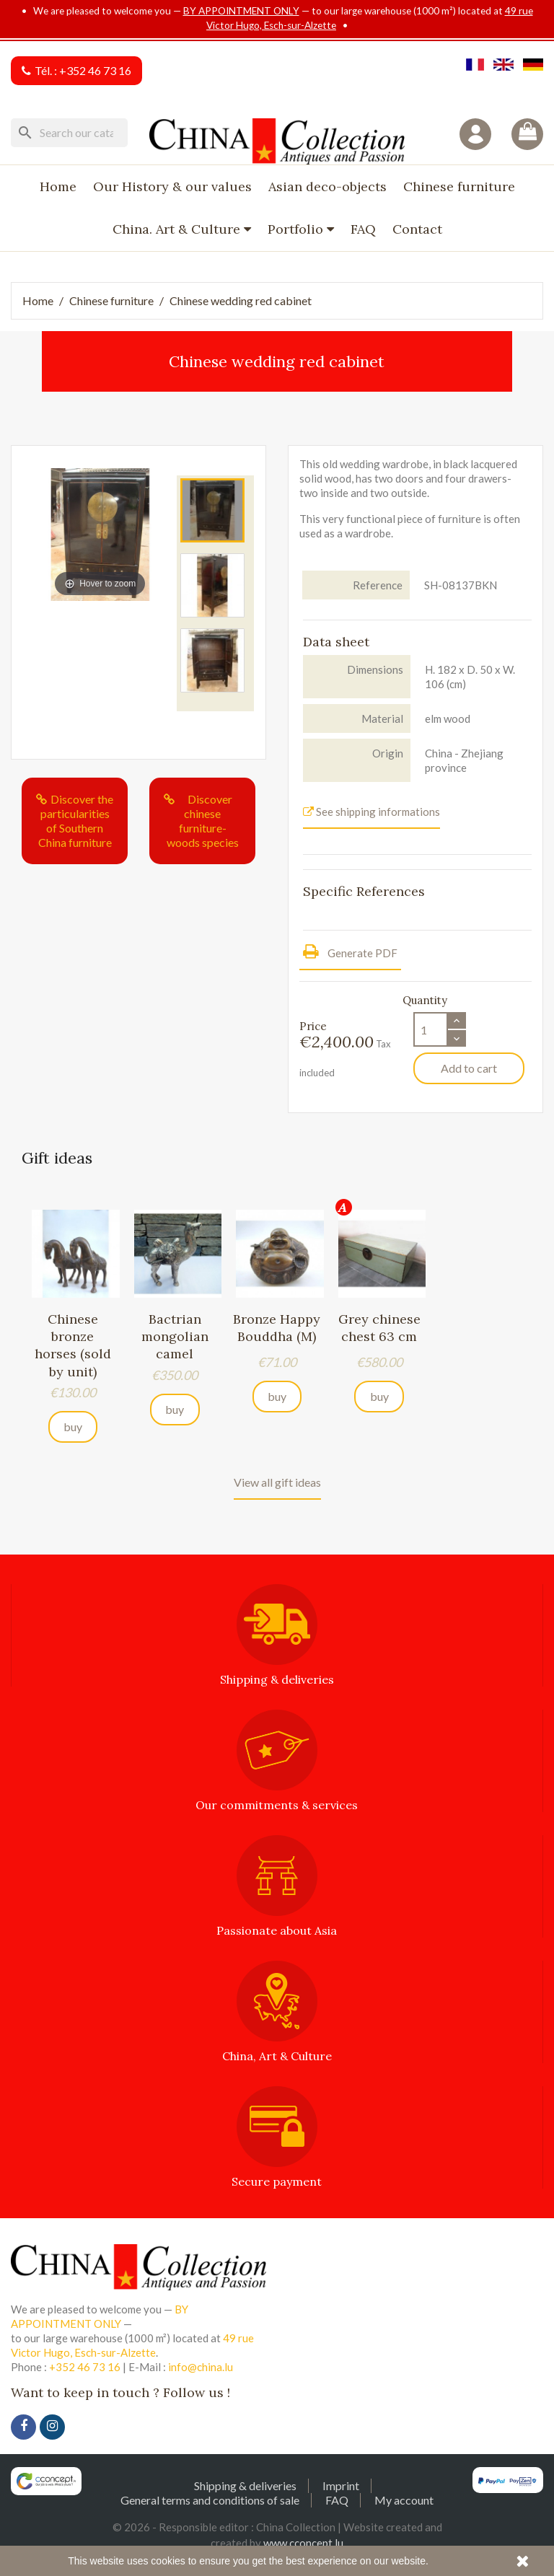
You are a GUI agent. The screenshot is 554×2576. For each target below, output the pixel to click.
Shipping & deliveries (245, 2485)
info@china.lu (200, 2366)
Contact (417, 229)
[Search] (69, 132)
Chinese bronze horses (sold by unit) (73, 1345)
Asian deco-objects (327, 186)
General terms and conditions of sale (209, 2500)
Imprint (340, 2485)
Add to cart (469, 1068)
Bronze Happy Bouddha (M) (276, 1328)
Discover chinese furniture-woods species (203, 820)
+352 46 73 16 (95, 70)
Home (58, 186)
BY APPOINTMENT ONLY (241, 11)
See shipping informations (371, 811)
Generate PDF (350, 951)
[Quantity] (430, 1029)
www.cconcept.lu (303, 2542)
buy (72, 1426)
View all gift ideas (277, 1482)
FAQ (363, 229)
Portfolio (297, 229)
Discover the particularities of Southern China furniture (76, 820)
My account (404, 2500)
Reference (378, 585)
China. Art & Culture (178, 229)
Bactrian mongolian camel (174, 1336)
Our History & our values (172, 186)
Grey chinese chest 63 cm (379, 1328)
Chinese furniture (459, 186)
